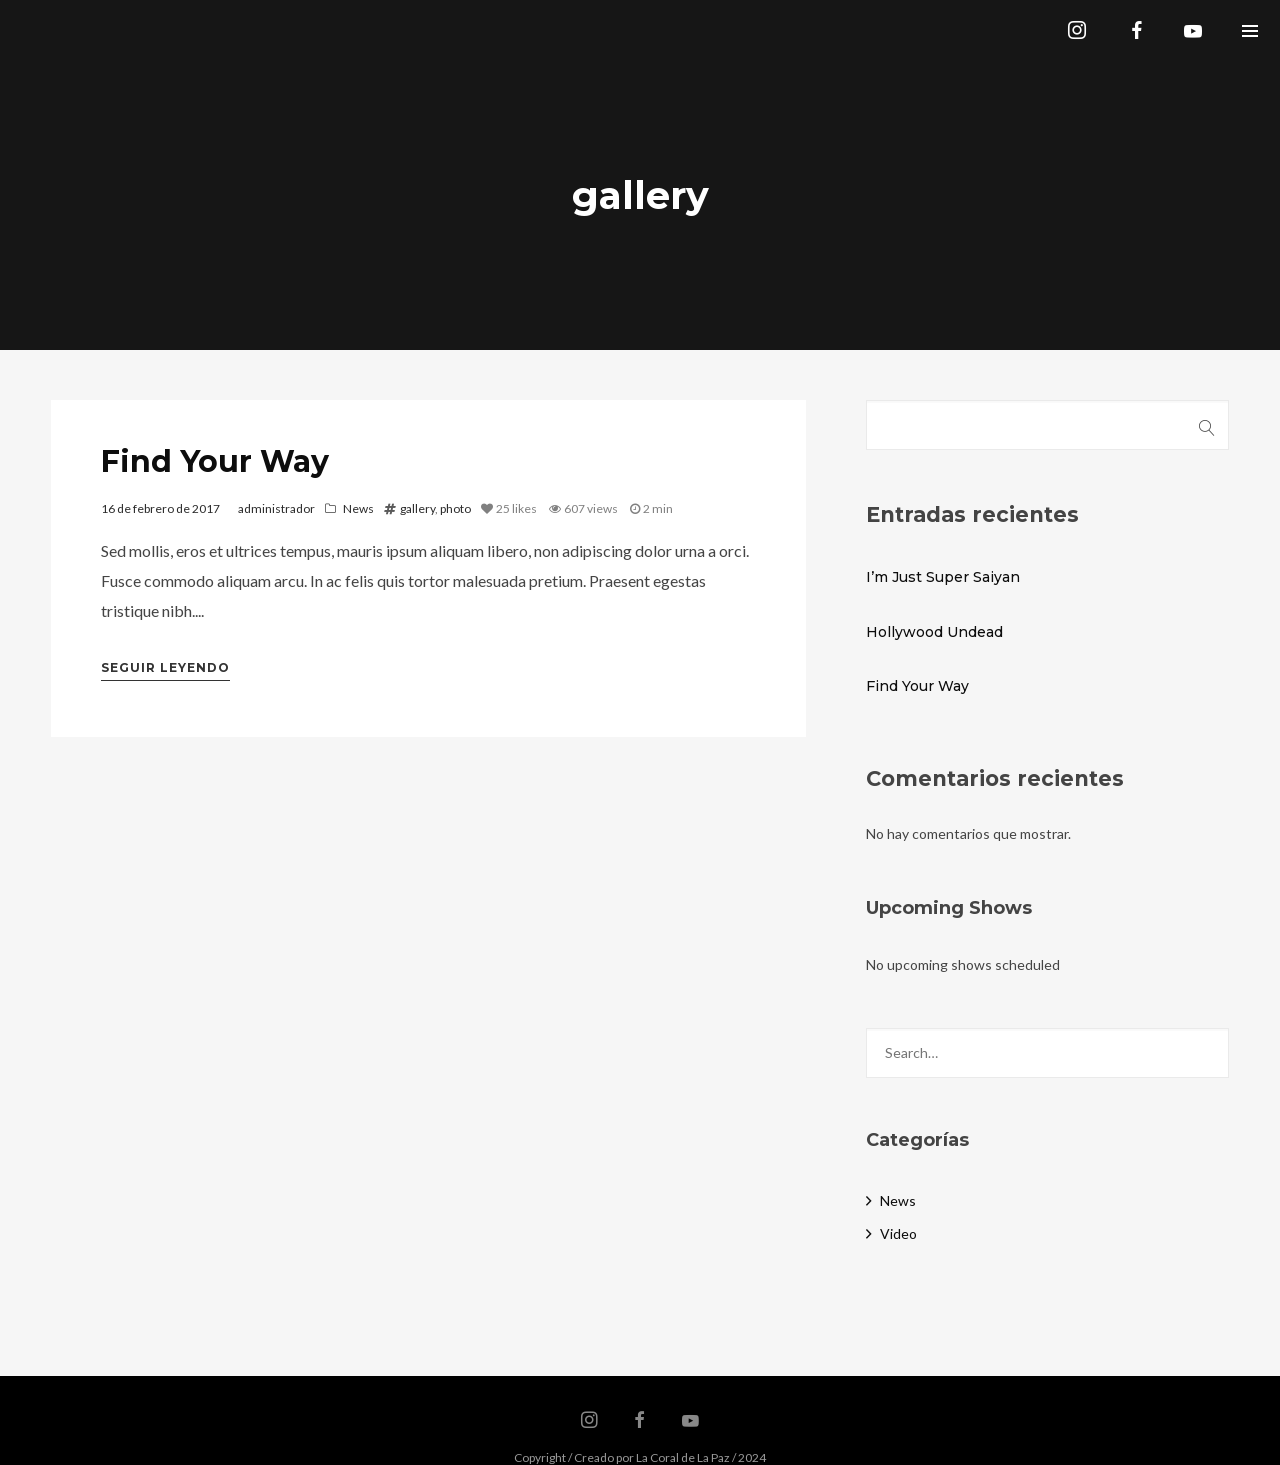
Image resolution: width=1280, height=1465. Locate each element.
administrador (276, 508)
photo (455, 508)
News (358, 508)
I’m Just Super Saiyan (943, 577)
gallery (417, 508)
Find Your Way (215, 461)
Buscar (1207, 425)
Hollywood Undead (934, 632)
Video (898, 1233)
